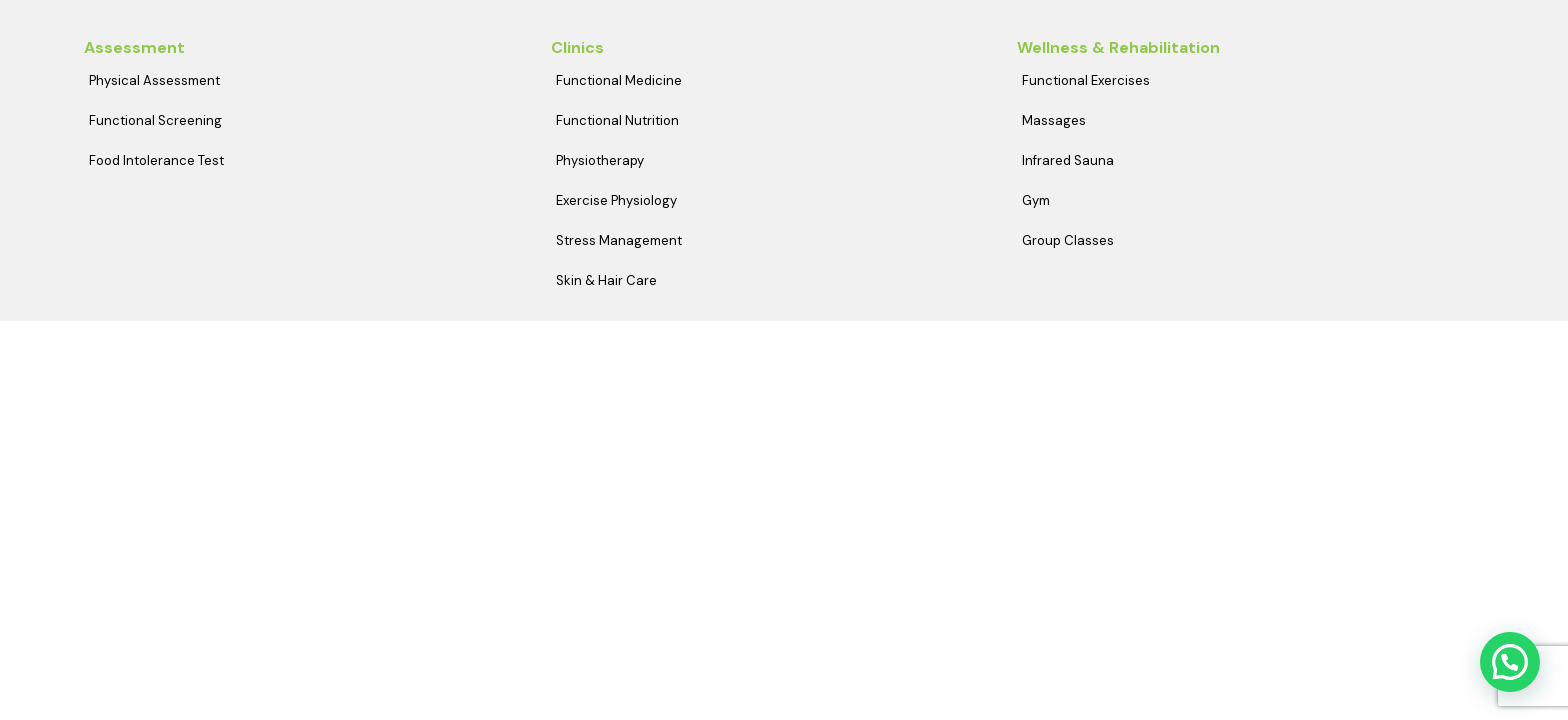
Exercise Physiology (616, 200)
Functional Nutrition (617, 120)
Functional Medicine (619, 80)
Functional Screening (155, 120)
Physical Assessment (154, 80)
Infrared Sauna (1068, 160)
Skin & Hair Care (606, 280)
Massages (1054, 120)
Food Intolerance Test (156, 160)
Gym (1036, 200)
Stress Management (619, 240)
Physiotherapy (600, 160)
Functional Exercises (1086, 80)
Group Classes (1068, 240)
